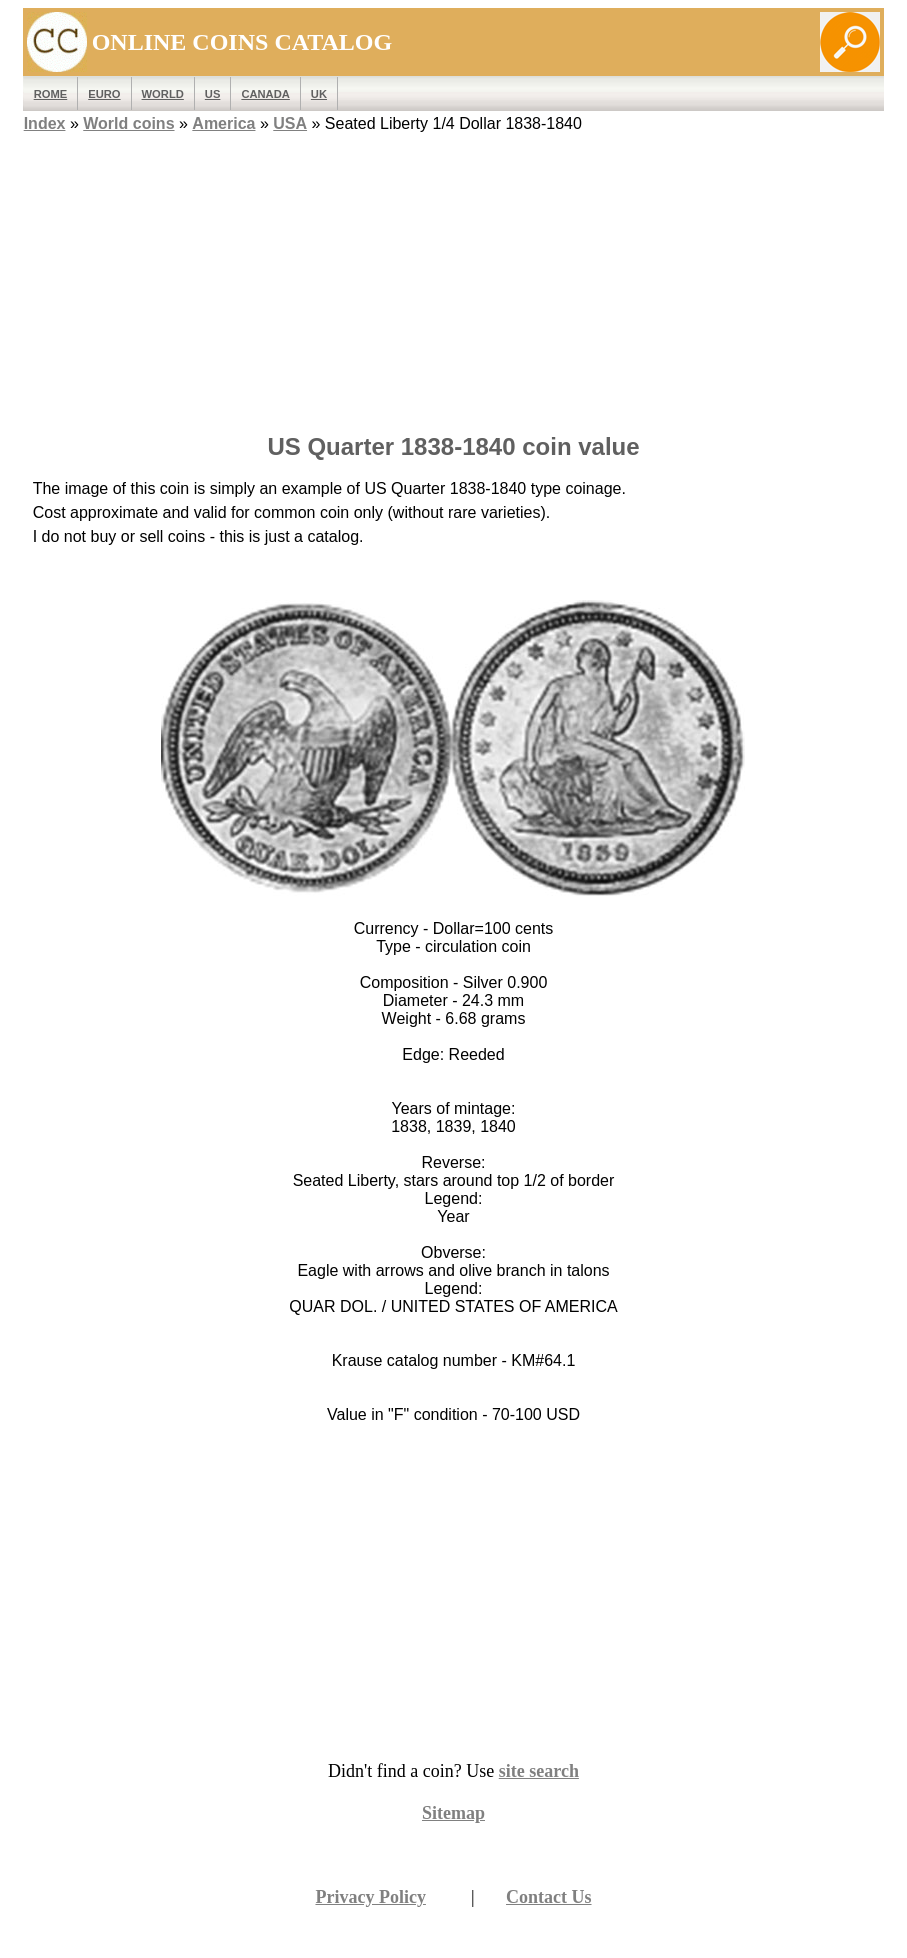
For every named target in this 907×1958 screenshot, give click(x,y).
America (223, 123)
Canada (265, 94)
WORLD (163, 94)
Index (45, 123)
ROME (51, 94)
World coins (128, 123)
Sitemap (453, 1813)
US (213, 94)
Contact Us (549, 1897)
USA (290, 123)
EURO (104, 94)
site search (539, 1771)
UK (319, 94)
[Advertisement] (454, 277)
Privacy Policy (370, 1897)
